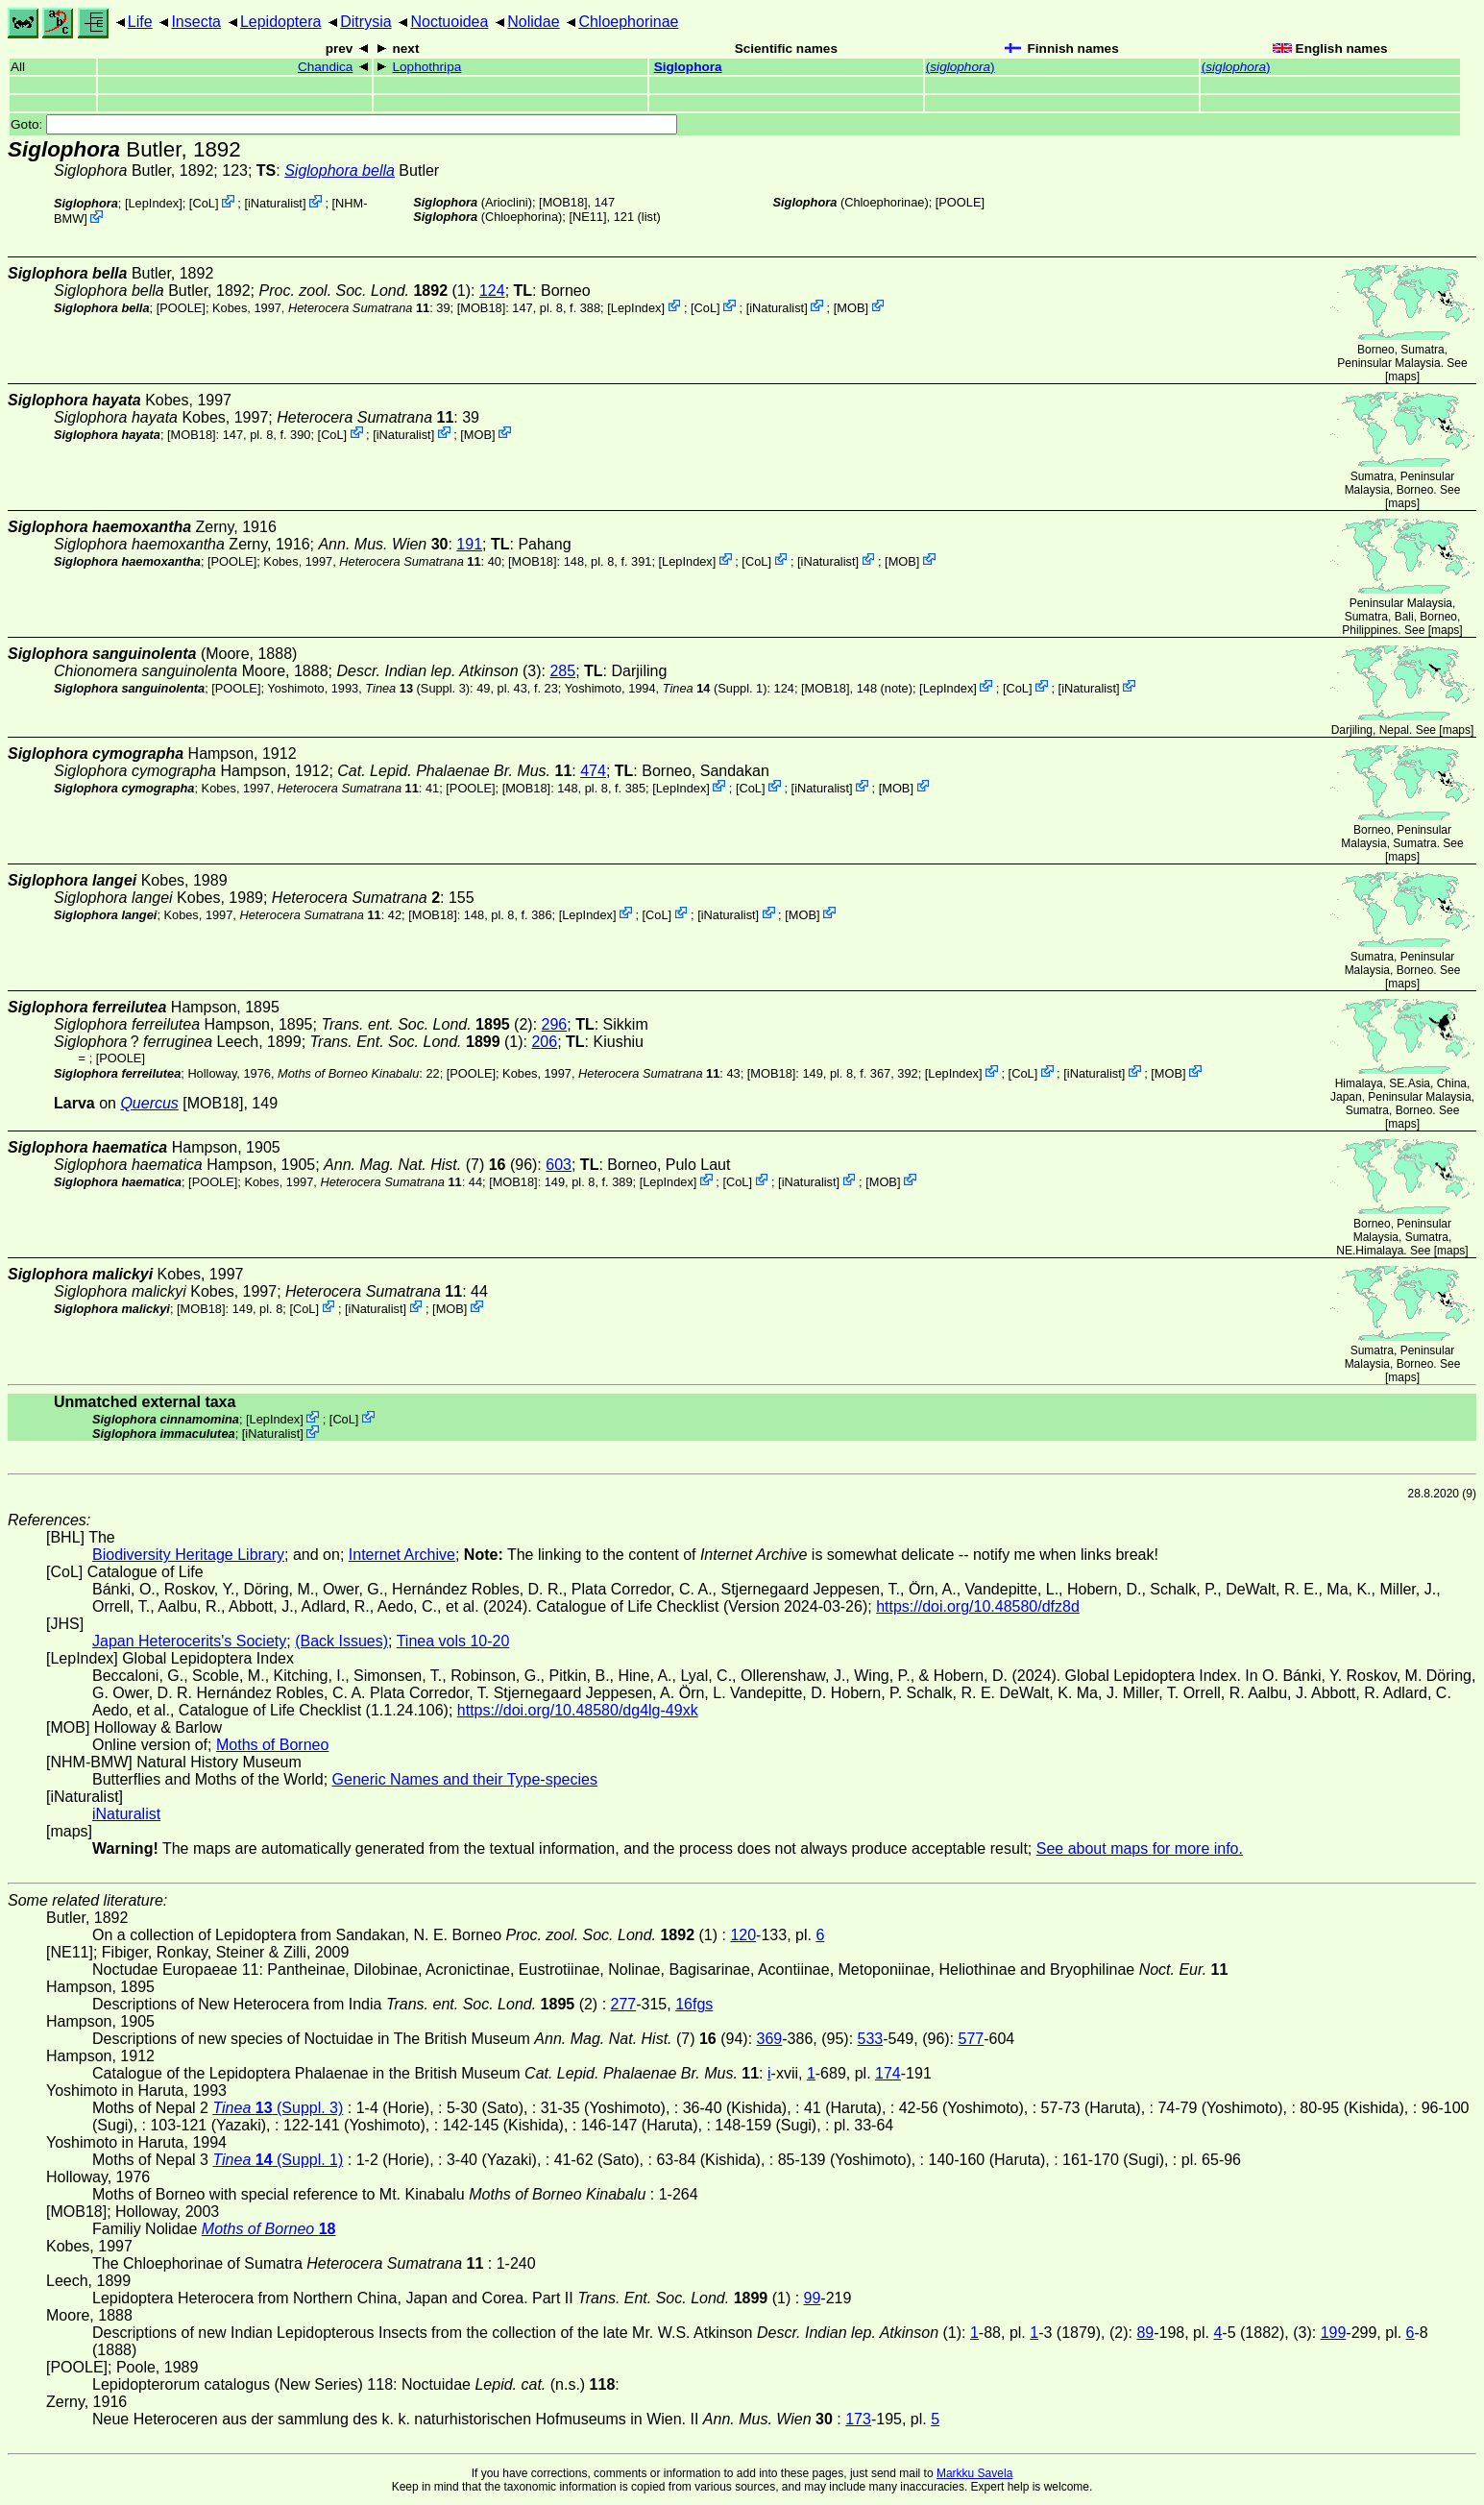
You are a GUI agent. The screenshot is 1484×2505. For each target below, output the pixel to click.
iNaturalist (275, 203)
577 (972, 2039)
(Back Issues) (341, 1641)
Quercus (149, 1103)
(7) (414, 1164)
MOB (850, 307)
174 (888, 2073)
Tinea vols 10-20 (453, 1641)
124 (492, 290)
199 (1334, 2332)
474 (593, 771)
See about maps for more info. (1139, 1848)
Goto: (344, 124)
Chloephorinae (628, 21)
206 (544, 1042)
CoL (203, 203)
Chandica (325, 67)
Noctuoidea (449, 21)
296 (555, 1024)
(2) (426, 1024)
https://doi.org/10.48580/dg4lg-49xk (577, 1710)
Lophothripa (426, 67)
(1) (364, 290)
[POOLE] (960, 202)
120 (743, 1935)
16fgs (694, 2004)
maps (1402, 376)
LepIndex (154, 203)
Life (140, 21)
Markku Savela (974, 2473)
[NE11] (587, 216)
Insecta (196, 21)
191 (469, 544)
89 (1145, 2332)
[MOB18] (563, 202)
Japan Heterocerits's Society (189, 1641)
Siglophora (688, 67)
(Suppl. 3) (417, 687)
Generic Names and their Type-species (464, 1779)
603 (559, 1164)
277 (624, 2004)
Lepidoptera (281, 21)
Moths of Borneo (272, 1745)
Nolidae (533, 21)
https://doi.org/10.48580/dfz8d (978, 1606)
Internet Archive (402, 1554)
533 (871, 2039)
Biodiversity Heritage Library (188, 1554)
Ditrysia (365, 21)
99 (812, 2298)
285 (562, 671)
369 (770, 2039)
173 (858, 2419)
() (960, 67)
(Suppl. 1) (715, 687)
